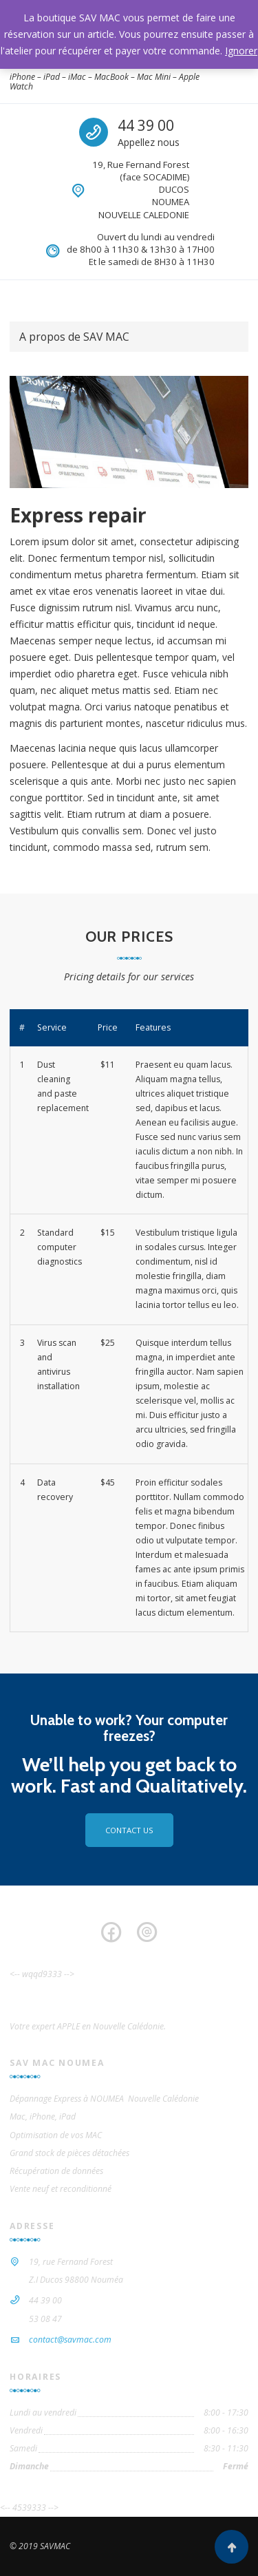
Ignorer (241, 50)
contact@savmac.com (70, 2339)
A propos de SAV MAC (74, 336)
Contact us (129, 1830)
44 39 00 (146, 125)
